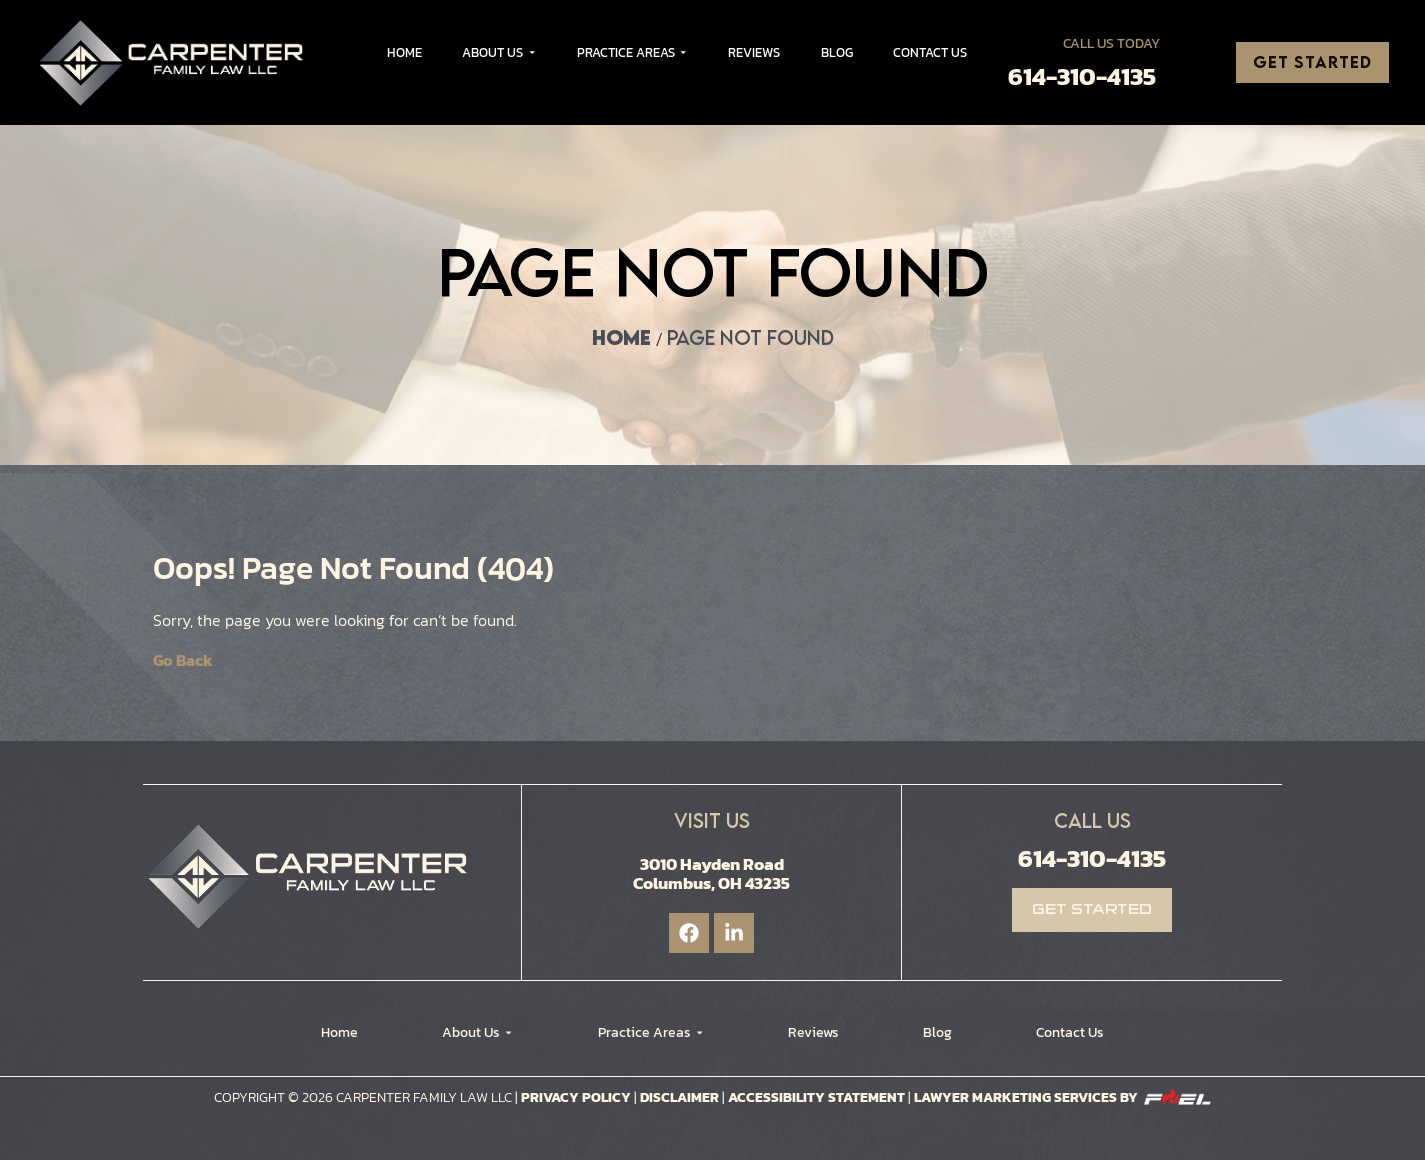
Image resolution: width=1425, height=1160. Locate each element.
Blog (837, 52)
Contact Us (930, 52)
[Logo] (178, 62)
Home (404, 52)
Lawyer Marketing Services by (1062, 1097)
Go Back (183, 660)
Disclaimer (679, 1097)
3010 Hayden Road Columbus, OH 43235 (711, 873)
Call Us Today (1111, 43)
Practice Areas (632, 52)
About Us (499, 52)
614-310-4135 (1082, 76)
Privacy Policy (576, 1097)
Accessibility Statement (818, 1097)
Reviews (754, 52)
